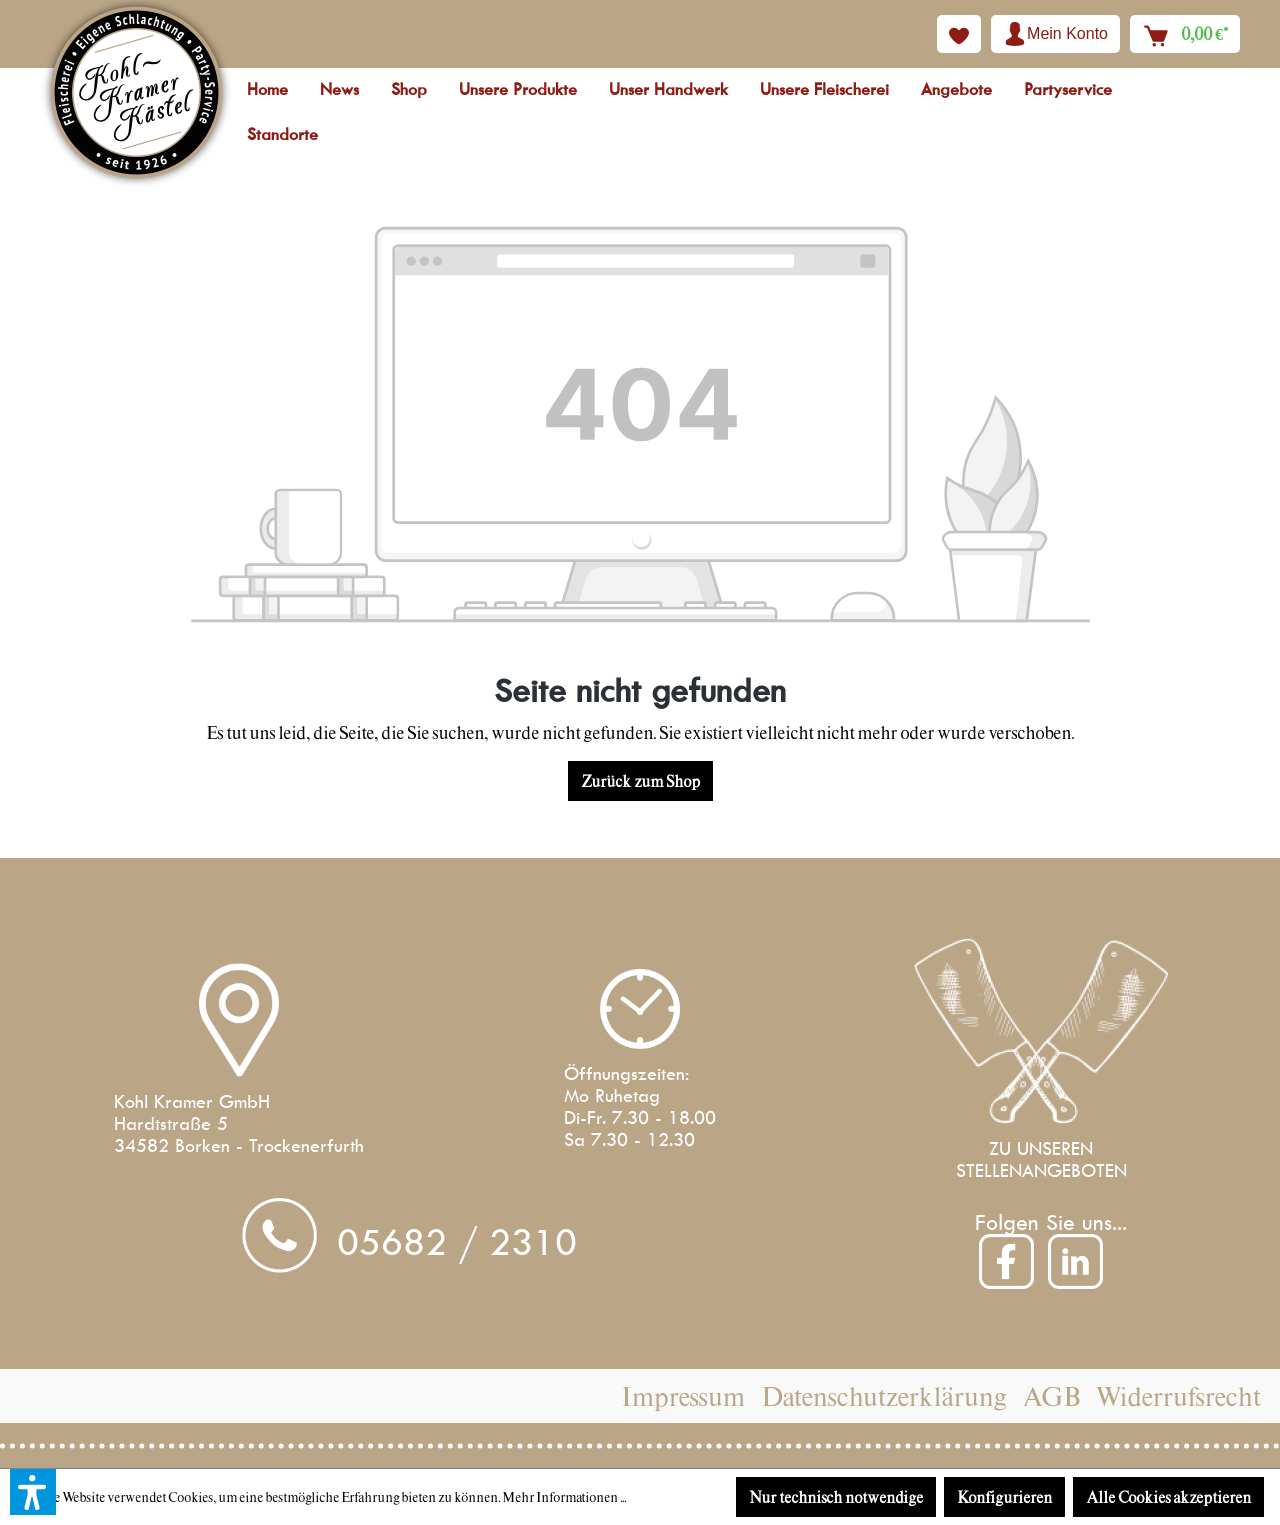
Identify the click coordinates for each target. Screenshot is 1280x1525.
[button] (33, 1492)
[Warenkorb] (1185, 34)
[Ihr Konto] (1055, 34)
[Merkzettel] (959, 34)
